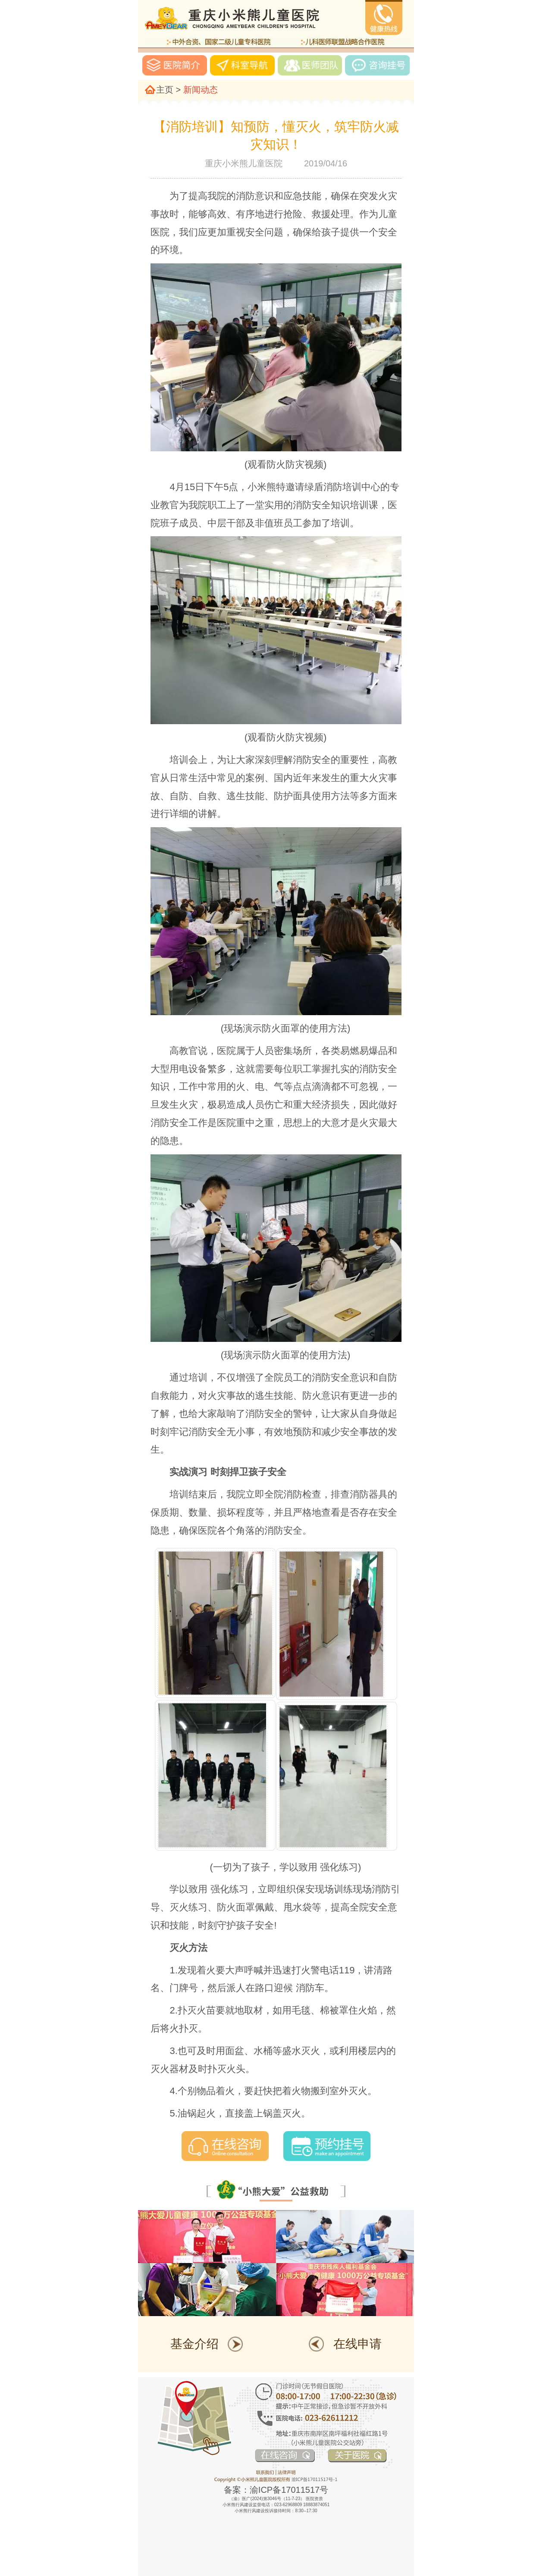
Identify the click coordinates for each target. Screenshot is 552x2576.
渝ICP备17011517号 (289, 2490)
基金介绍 (194, 2344)
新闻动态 (200, 89)
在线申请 (357, 2344)
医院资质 (314, 2498)
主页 (164, 89)
